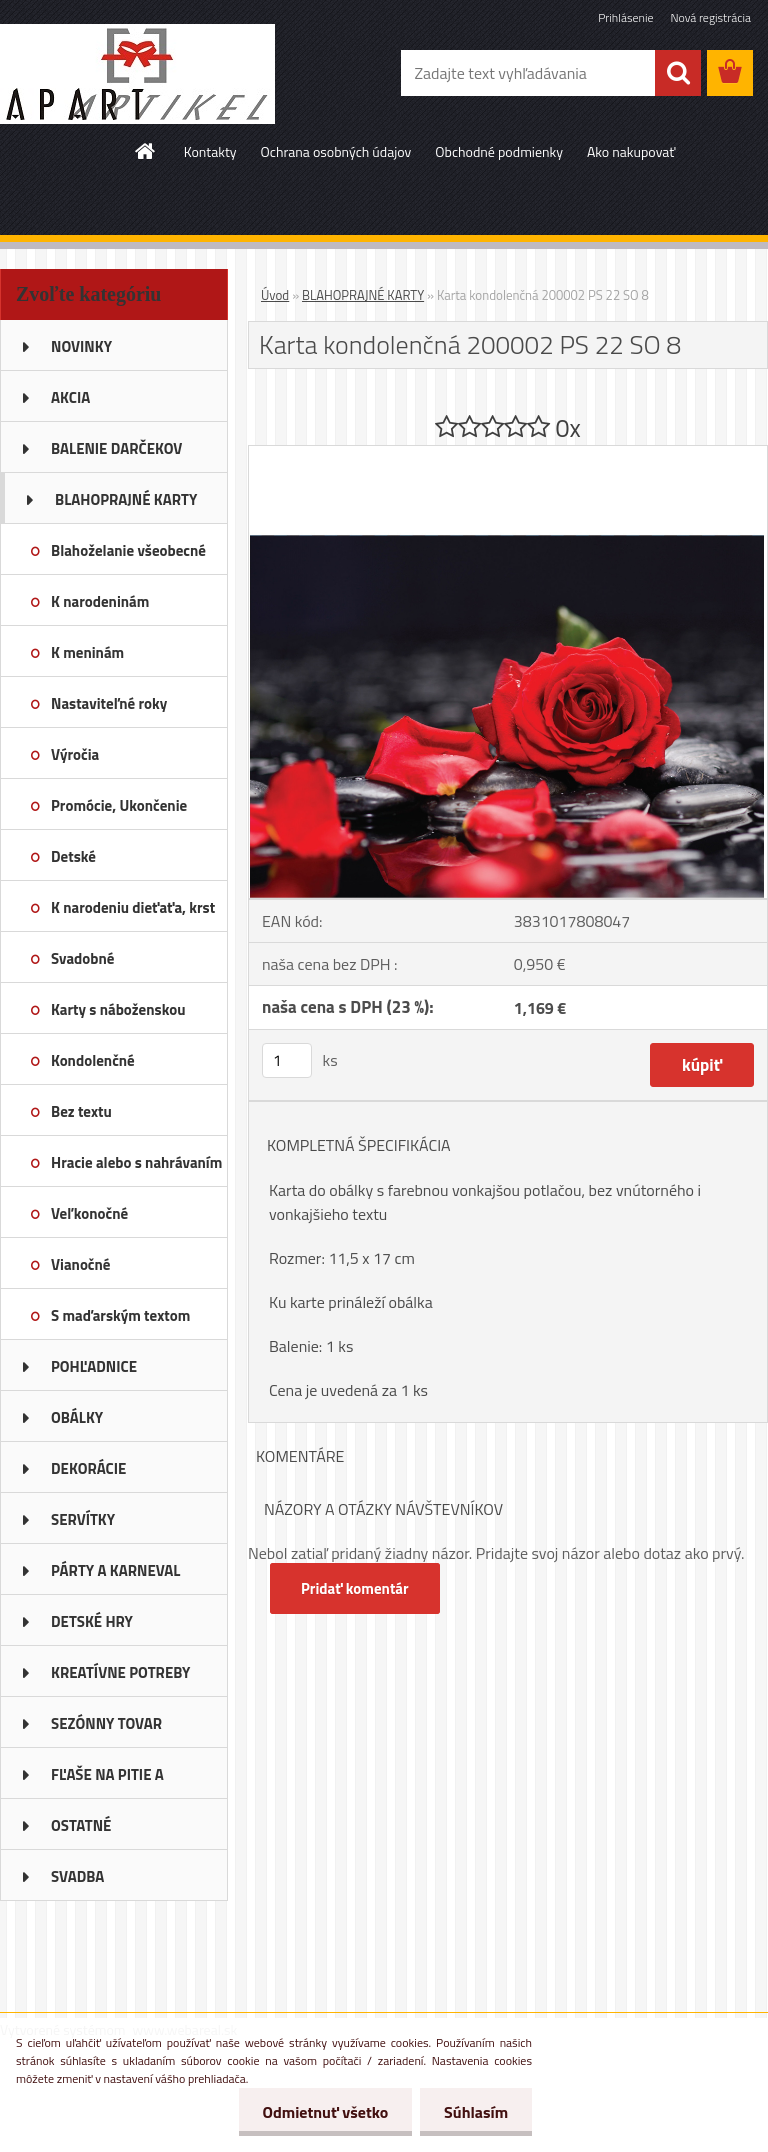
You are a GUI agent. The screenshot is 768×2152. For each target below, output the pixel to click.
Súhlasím (475, 2112)
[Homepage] (146, 151)
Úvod (275, 295)
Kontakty (210, 151)
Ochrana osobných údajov (336, 151)
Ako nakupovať (631, 151)
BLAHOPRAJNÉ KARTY (363, 295)
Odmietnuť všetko (322, 2112)
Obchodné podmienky (499, 151)
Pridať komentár (355, 1588)
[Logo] (137, 74)
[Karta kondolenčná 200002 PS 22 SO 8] (508, 454)
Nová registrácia (710, 17)
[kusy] (287, 1060)
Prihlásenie (625, 17)
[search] (678, 73)
